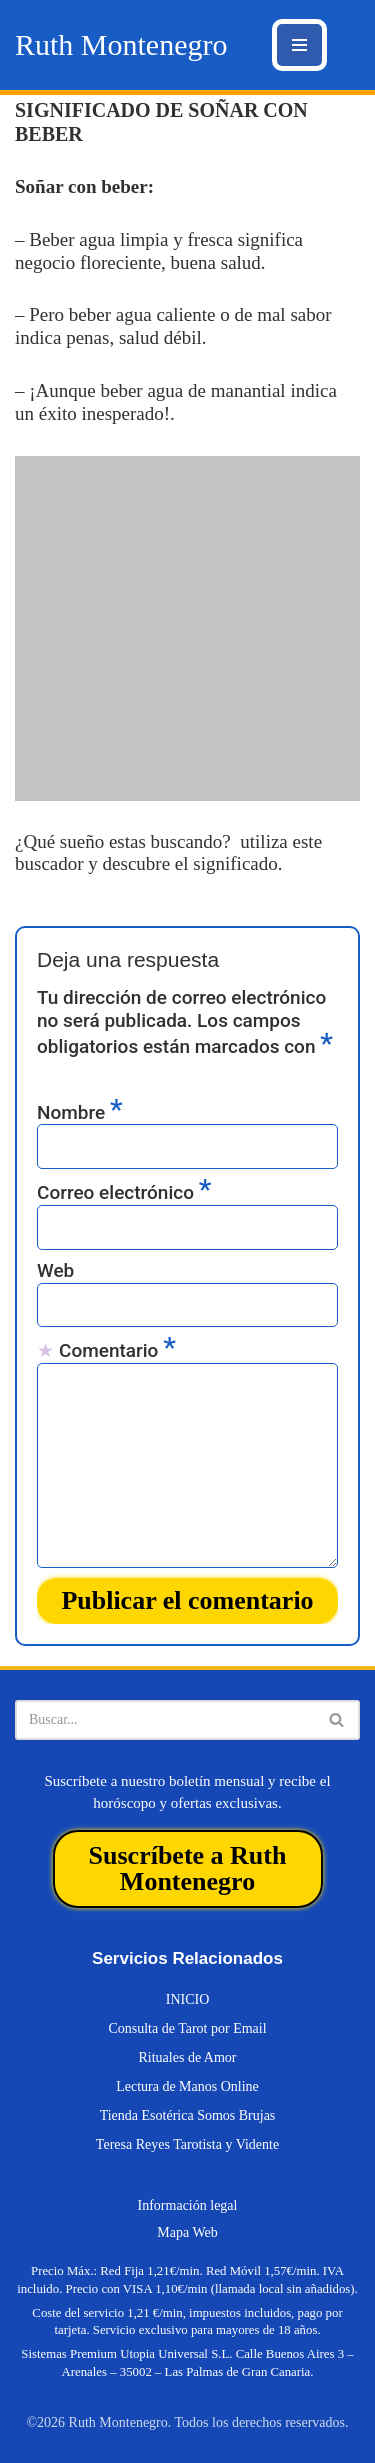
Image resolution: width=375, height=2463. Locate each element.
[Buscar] (165, 1720)
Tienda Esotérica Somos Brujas (188, 2115)
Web (55, 1271)
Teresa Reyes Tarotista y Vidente (187, 2144)
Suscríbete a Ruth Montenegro (188, 1868)
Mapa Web (187, 2232)
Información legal (188, 2205)
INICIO (188, 1999)
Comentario (117, 1350)
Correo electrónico (124, 1192)
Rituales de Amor (188, 2057)
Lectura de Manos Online (187, 2086)
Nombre (80, 1112)
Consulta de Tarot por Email (187, 2028)
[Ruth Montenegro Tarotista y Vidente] (121, 45)
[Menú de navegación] (299, 45)
